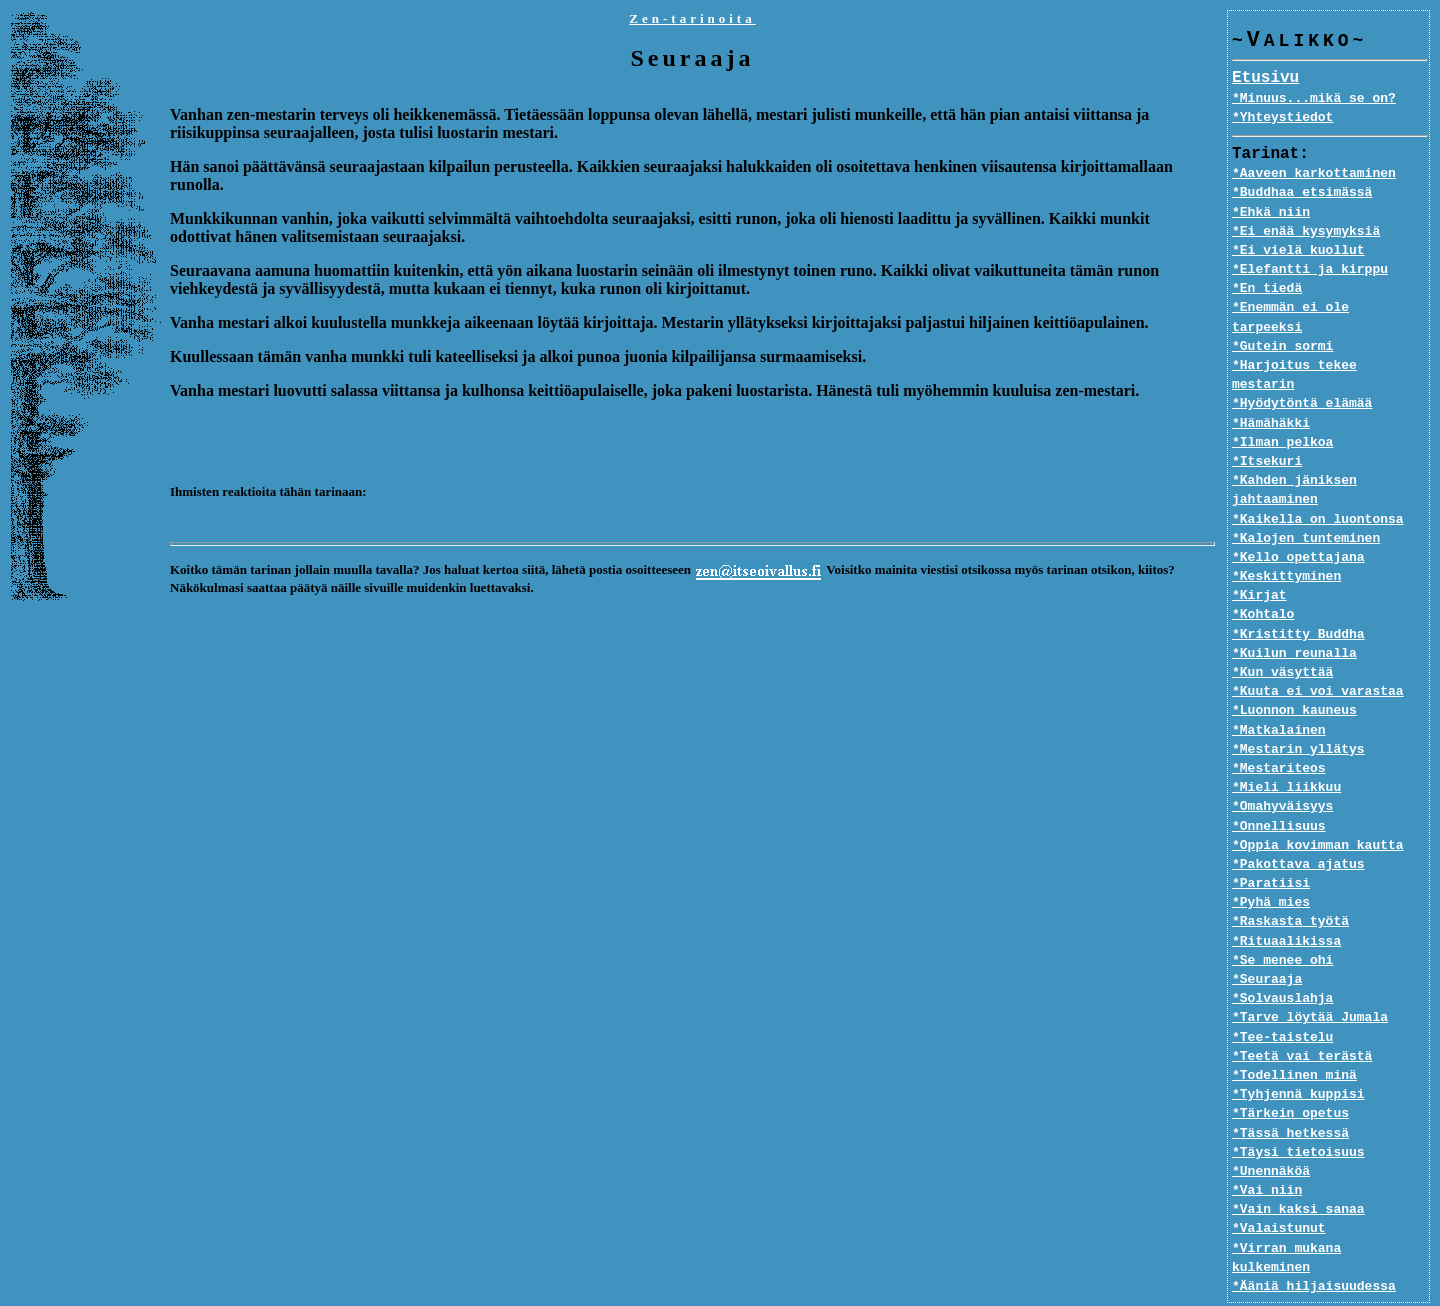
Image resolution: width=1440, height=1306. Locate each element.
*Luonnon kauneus (1294, 673)
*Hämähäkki (1271, 385)
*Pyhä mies (1271, 865)
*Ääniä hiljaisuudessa (1314, 1229)
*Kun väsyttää (1282, 635)
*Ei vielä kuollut (1298, 251)
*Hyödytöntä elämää (1302, 366)
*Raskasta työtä (1290, 884)
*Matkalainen (1279, 692)
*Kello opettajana (1298, 520)
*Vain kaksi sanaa (1298, 1172)
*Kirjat (1259, 558)
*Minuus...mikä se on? (1314, 99)
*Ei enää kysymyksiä (1306, 232)
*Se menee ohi (1282, 922)
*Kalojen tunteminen (1306, 500)
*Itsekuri (1267, 424)
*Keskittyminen (1286, 539)
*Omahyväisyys (1282, 769)
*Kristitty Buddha (1298, 596)
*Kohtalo (1263, 577)
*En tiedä (1267, 289)
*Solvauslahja (1282, 961)
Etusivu (1265, 79)
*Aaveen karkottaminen (1314, 174)
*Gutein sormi (1282, 328)
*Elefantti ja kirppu (1310, 270)
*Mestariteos (1279, 731)
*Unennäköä (1271, 1134)
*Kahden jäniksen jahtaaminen (1294, 452)
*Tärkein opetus (1290, 1076)
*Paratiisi (1271, 846)
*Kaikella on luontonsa (1318, 481)
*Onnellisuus (1279, 788)
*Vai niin (1267, 1153)
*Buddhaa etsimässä (1302, 193)
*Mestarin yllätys (1298, 711)
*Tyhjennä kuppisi (1298, 1057)
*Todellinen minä (1294, 1038)
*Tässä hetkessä (1290, 1095)
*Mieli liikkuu (1286, 750)
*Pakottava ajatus (1298, 827)
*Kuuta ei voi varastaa (1318, 654)
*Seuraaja (1267, 942)
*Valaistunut (1279, 1191)
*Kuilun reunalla (1294, 615)
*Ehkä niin (1271, 213)
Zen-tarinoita (692, 18)
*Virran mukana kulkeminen (1329, 1210)
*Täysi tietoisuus (1298, 1114)
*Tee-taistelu (1282, 999)
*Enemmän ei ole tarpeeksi (1329, 308)
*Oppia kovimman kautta (1318, 807)
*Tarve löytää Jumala (1310, 980)
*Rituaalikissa (1286, 903)
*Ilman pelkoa (1282, 404)
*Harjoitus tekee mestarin (1329, 347)
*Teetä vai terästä (1302, 1018)
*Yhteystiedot (1282, 118)
